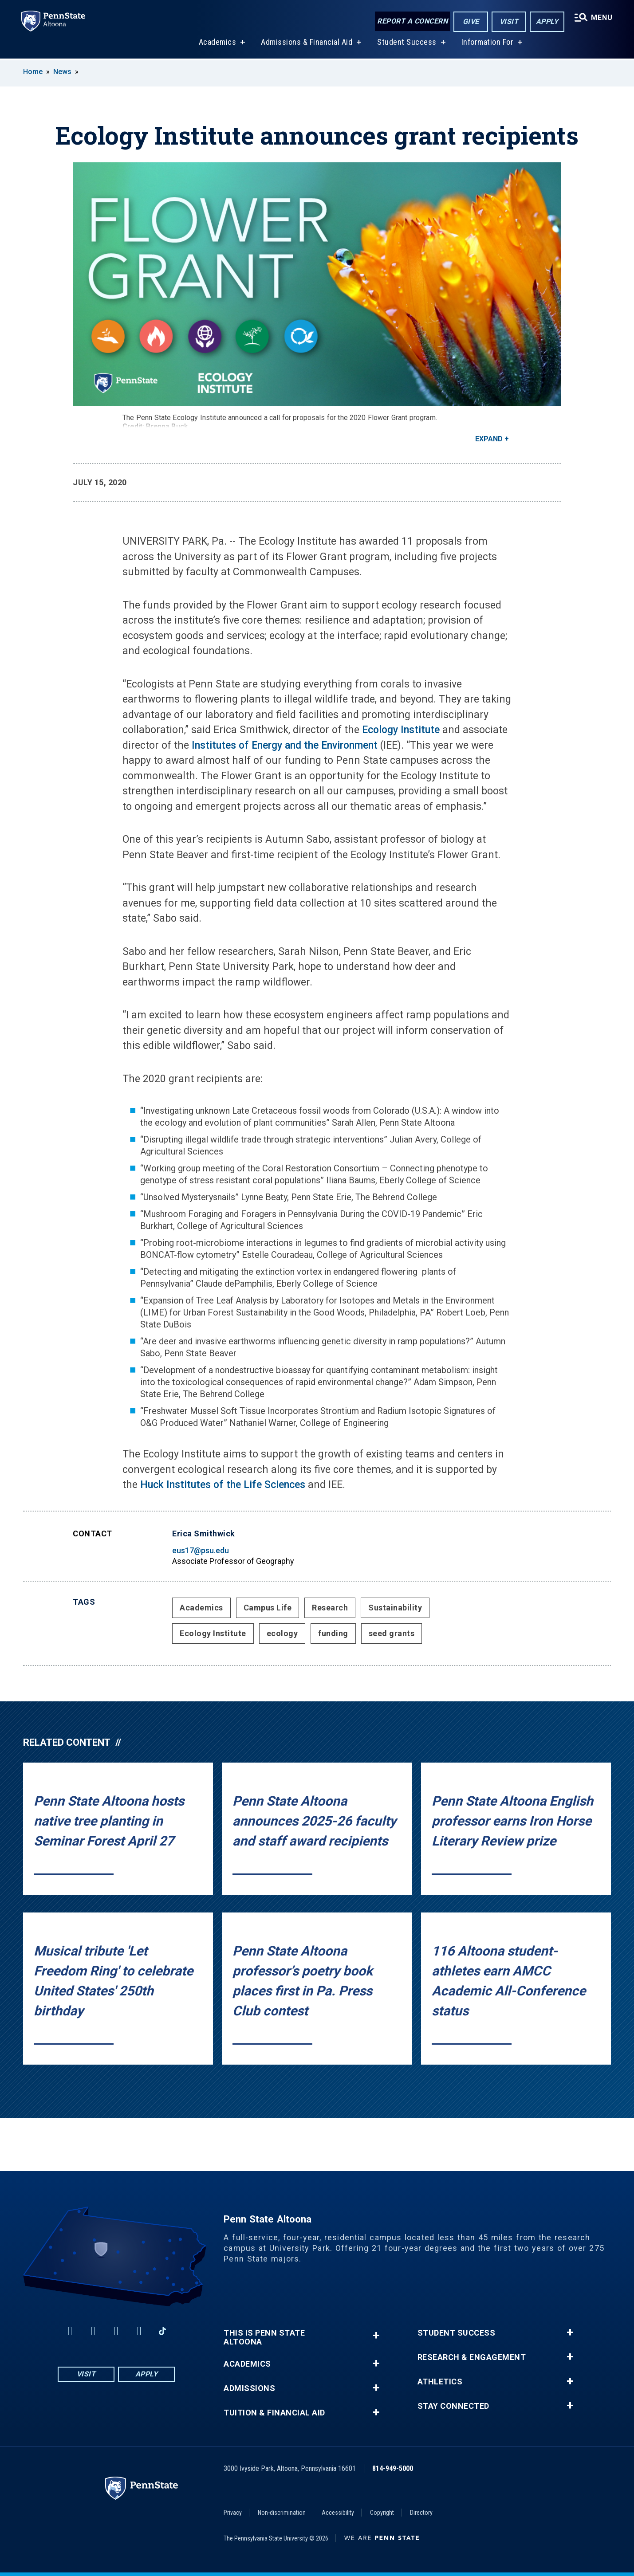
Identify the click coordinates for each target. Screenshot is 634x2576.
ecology (282, 1633)
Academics (217, 43)
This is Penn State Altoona (264, 2337)
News (62, 71)
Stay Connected (453, 2406)
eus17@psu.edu (200, 1550)
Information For (487, 43)
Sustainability (395, 1607)
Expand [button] (489, 439)
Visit (509, 21)
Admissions (249, 2388)
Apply (547, 21)
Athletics (440, 2381)
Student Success (407, 43)
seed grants (392, 1633)
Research (330, 1607)
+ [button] (376, 2335)
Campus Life (268, 1607)
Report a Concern (412, 21)
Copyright (382, 2512)
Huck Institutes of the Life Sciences (222, 1485)
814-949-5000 (392, 2468)
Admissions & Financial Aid (306, 43)
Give (471, 21)
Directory (421, 2512)
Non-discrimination (282, 2512)
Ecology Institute (401, 730)
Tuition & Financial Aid (274, 2412)
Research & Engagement (471, 2357)
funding (333, 1633)
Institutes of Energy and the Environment (285, 745)
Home (33, 71)
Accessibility (338, 2512)
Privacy (233, 2512)
